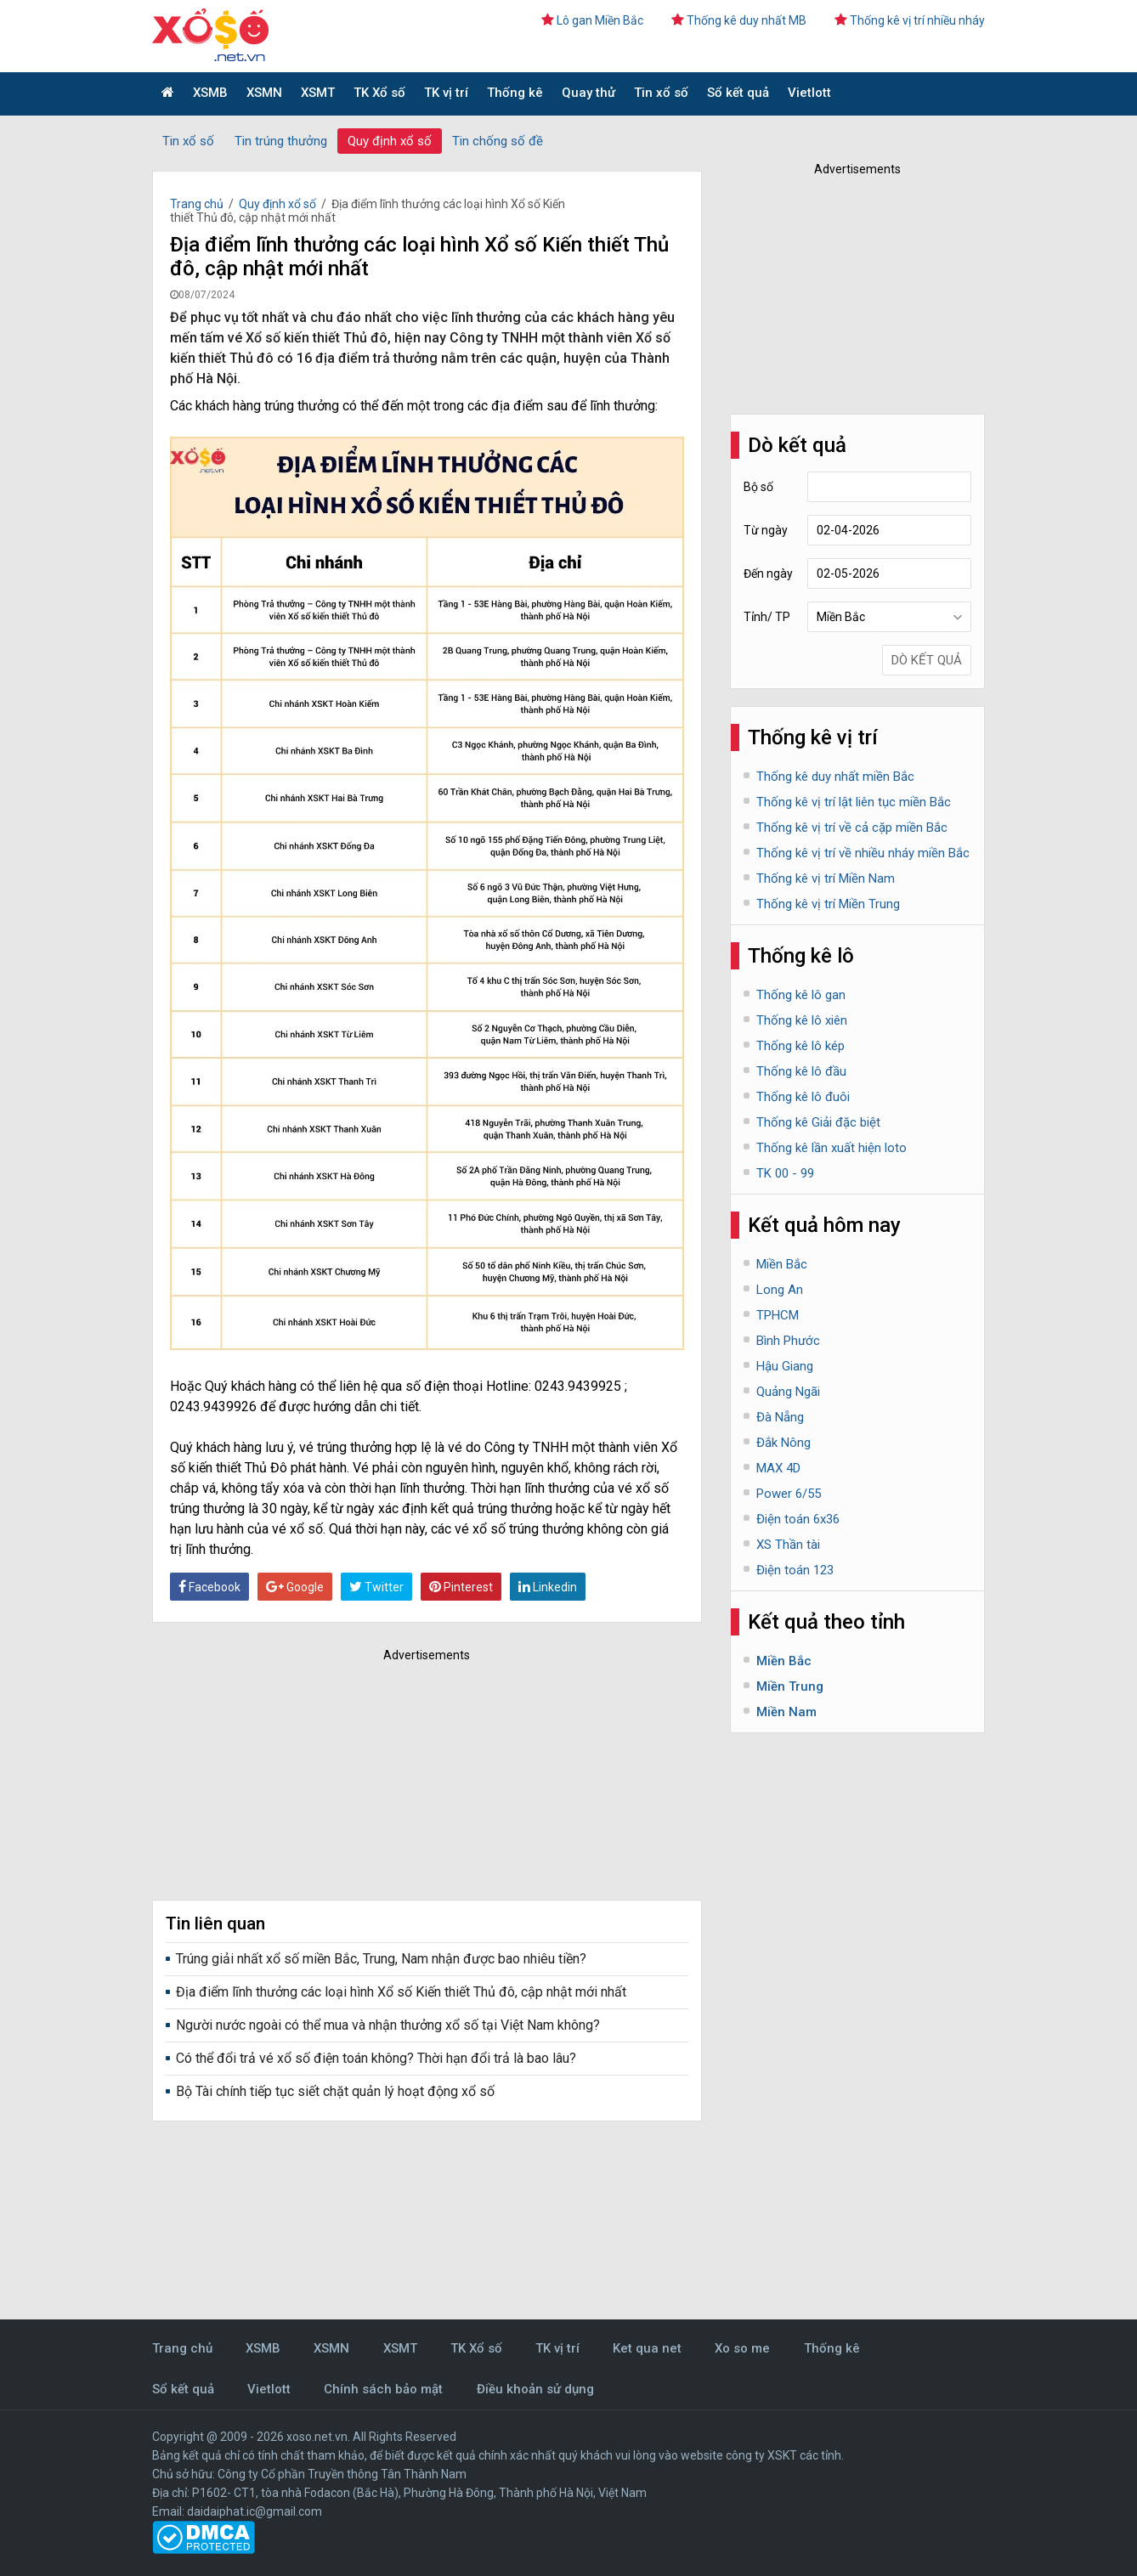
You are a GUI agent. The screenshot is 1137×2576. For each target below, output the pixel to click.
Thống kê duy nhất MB (738, 20)
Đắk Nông (783, 1442)
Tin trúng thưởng (281, 141)
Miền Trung (789, 1686)
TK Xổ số (379, 92)
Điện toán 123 (795, 1570)
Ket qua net (647, 2348)
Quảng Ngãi (788, 1391)
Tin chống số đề (497, 141)
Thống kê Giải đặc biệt (818, 1122)
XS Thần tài (788, 1544)
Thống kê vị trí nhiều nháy (909, 20)
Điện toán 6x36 (798, 1519)
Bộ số (758, 487)
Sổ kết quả (738, 92)
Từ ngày (766, 530)
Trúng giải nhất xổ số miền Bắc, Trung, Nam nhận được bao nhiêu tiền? (381, 1959)
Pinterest (461, 1586)
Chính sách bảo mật (383, 2389)
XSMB (210, 92)
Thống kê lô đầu (801, 1071)
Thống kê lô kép (800, 1046)
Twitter (376, 1586)
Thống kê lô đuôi (803, 1096)
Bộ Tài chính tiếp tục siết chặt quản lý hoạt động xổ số (335, 2091)
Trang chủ (196, 204)
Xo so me (742, 2348)
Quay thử (588, 92)
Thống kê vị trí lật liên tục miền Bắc (853, 802)
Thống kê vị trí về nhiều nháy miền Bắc (863, 853)
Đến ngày (768, 573)
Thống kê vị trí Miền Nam (825, 878)
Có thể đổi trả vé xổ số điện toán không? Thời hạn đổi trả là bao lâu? (376, 2058)
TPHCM (777, 1315)
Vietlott (809, 92)
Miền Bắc (781, 1264)
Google (295, 1586)
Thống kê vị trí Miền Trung (828, 904)
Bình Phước (788, 1340)
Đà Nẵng (780, 1417)
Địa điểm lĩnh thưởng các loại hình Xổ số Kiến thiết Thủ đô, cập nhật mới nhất (401, 1992)
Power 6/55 (788, 1493)
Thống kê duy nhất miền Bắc (835, 776)
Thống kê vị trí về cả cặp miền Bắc (852, 827)
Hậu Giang (784, 1366)
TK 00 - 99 (785, 1173)
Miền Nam (786, 1712)
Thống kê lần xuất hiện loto (831, 1147)
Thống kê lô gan (801, 995)
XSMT (318, 92)
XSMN (264, 92)
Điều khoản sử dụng (535, 2389)
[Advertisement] (402, 1776)
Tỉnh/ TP (767, 617)
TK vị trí (446, 92)
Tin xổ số (661, 92)
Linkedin (547, 1586)
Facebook (209, 1586)
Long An (779, 1289)
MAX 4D (778, 1468)
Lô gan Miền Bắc (592, 20)
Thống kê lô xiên (801, 1020)
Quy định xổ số (390, 141)
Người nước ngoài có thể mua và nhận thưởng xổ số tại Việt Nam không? (388, 2025)
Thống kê (515, 92)
